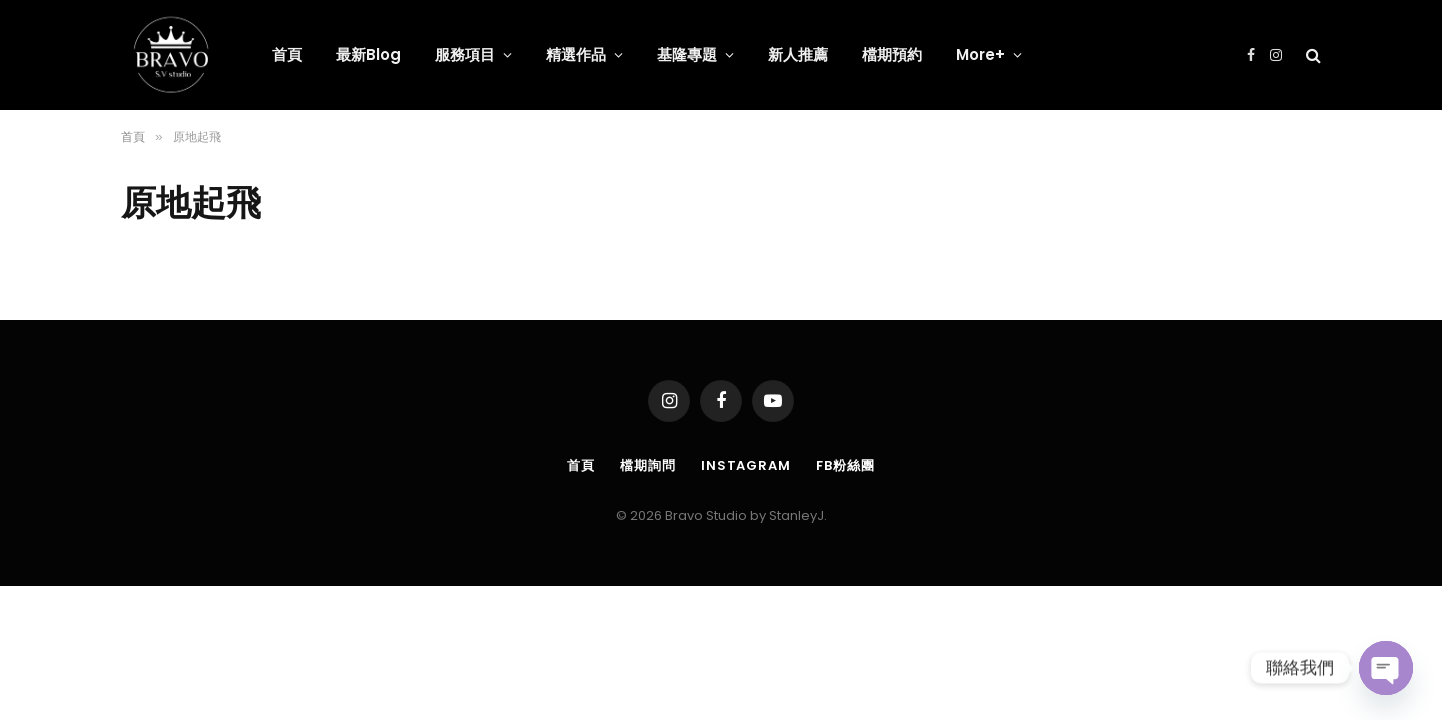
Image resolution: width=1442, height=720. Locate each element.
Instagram (746, 465)
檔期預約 (892, 54)
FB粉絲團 (845, 465)
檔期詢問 (648, 465)
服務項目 (465, 54)
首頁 (287, 54)
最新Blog (368, 54)
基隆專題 (687, 54)
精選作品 (576, 54)
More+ (980, 54)
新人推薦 (798, 54)
